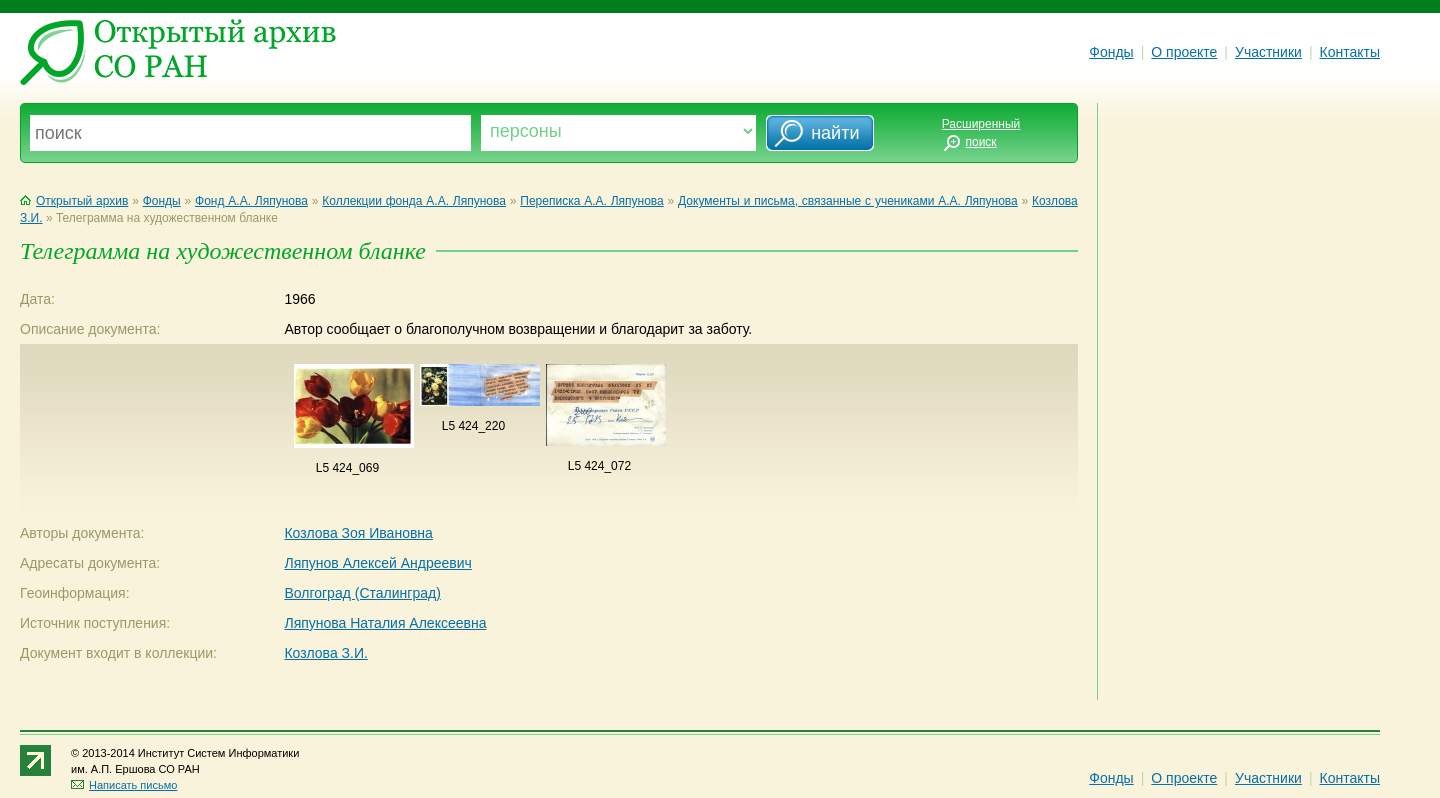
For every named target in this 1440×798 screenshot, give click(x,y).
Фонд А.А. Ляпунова (251, 201)
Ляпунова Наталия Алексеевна (385, 623)
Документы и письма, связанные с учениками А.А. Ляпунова (848, 201)
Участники (1268, 52)
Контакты (1350, 52)
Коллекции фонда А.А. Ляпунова (414, 201)
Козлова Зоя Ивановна (358, 533)
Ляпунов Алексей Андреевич (377, 563)
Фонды (1111, 52)
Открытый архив (74, 201)
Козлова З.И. (325, 653)
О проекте (1184, 52)
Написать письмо (124, 785)
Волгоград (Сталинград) (362, 593)
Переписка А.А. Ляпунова (591, 201)
